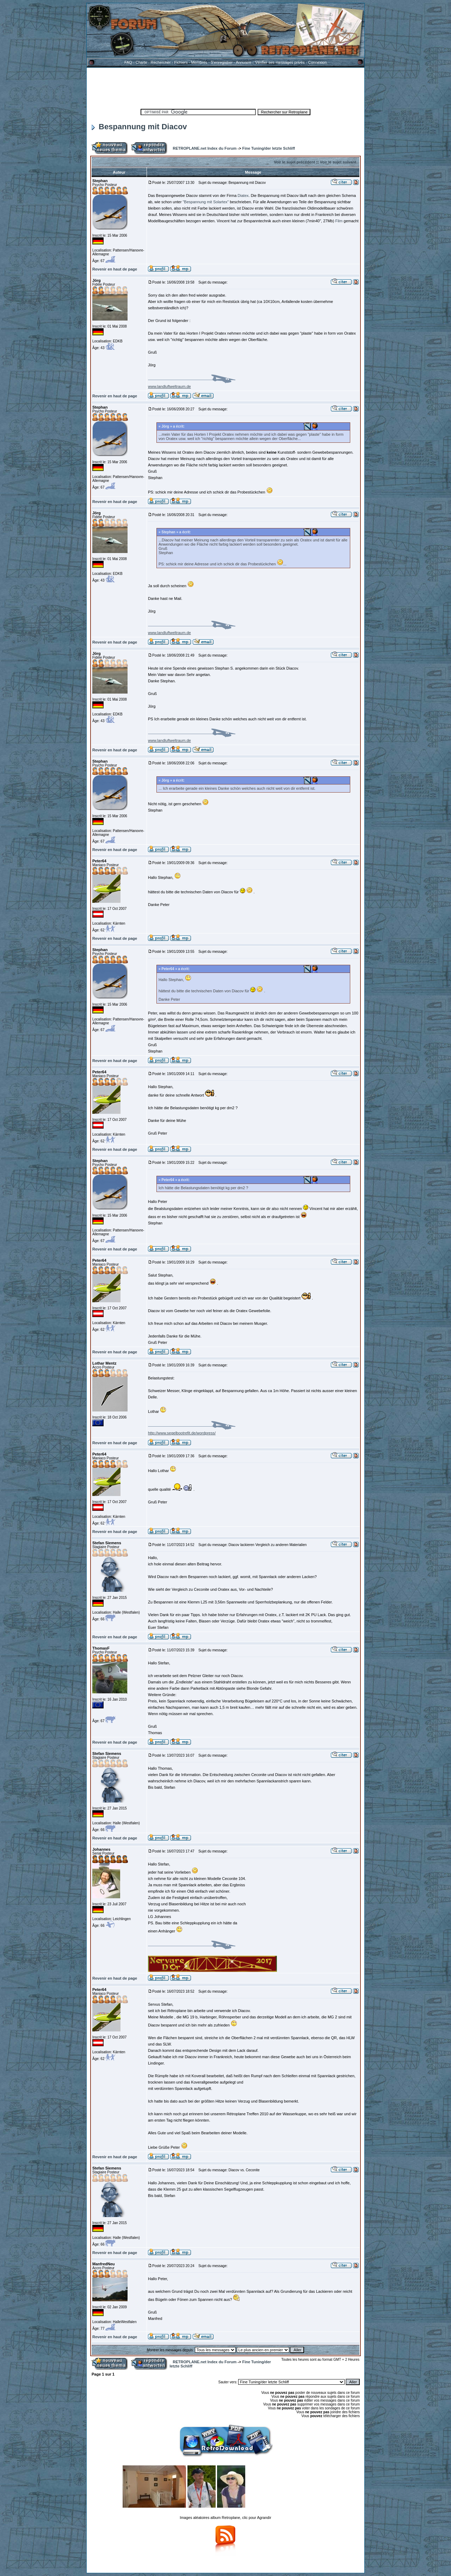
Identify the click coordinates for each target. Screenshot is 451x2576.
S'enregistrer (222, 62)
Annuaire (243, 62)
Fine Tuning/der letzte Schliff (268, 148)
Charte (141, 62)
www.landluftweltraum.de (169, 386)
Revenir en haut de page (114, 269)
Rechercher (161, 62)
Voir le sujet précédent (294, 162)
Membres (199, 62)
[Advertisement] (225, 87)
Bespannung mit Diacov (139, 126)
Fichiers (181, 62)
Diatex (242, 195)
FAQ (128, 62)
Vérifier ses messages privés (280, 62)
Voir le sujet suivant (338, 162)
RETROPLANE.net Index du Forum (204, 148)
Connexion (317, 62)
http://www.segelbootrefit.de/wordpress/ (182, 1433)
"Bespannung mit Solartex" (206, 202)
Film (338, 221)
